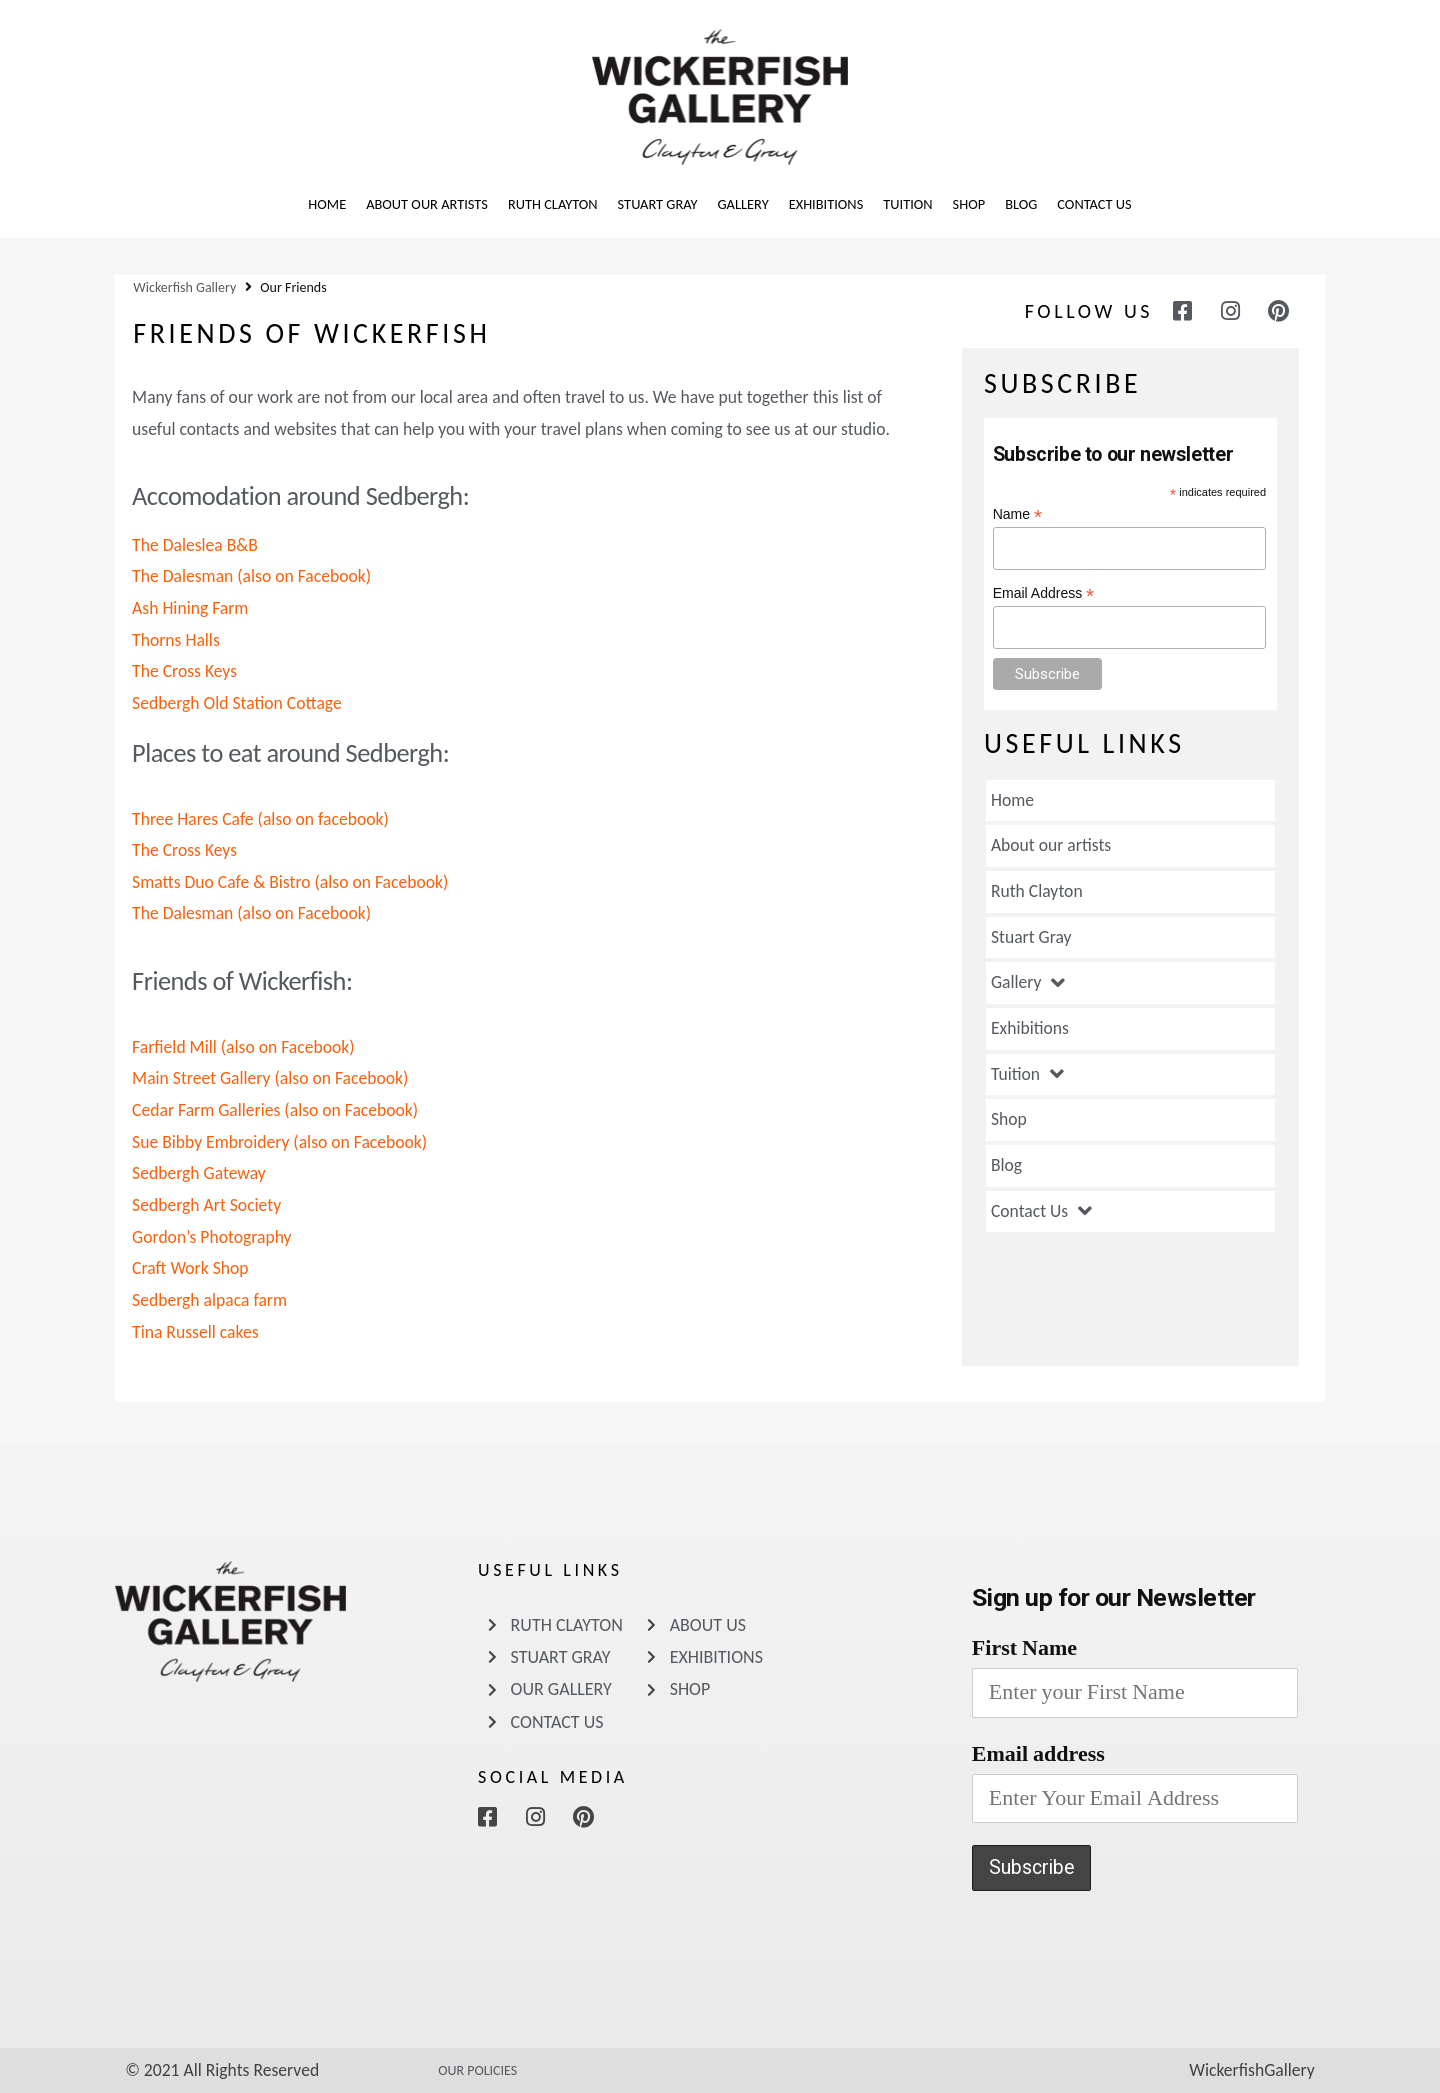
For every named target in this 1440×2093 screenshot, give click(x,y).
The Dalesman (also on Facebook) (251, 576)
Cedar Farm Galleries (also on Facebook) (275, 1110)
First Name (1024, 1648)
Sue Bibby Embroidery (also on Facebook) (279, 1142)
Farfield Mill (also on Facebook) (243, 1047)
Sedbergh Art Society (206, 1205)
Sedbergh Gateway (199, 1173)
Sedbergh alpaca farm (209, 1300)
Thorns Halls (176, 640)
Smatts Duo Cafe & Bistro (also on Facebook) (290, 882)
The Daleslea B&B (195, 545)
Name (1017, 514)
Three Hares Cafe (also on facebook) (260, 819)
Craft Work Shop (190, 1268)
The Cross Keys (184, 671)
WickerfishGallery (1251, 2070)
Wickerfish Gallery (184, 287)
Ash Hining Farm (190, 608)
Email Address (1044, 593)
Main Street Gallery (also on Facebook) (270, 1078)
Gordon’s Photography (211, 1237)
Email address (1038, 1754)
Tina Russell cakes (195, 1332)
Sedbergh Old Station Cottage (237, 703)
